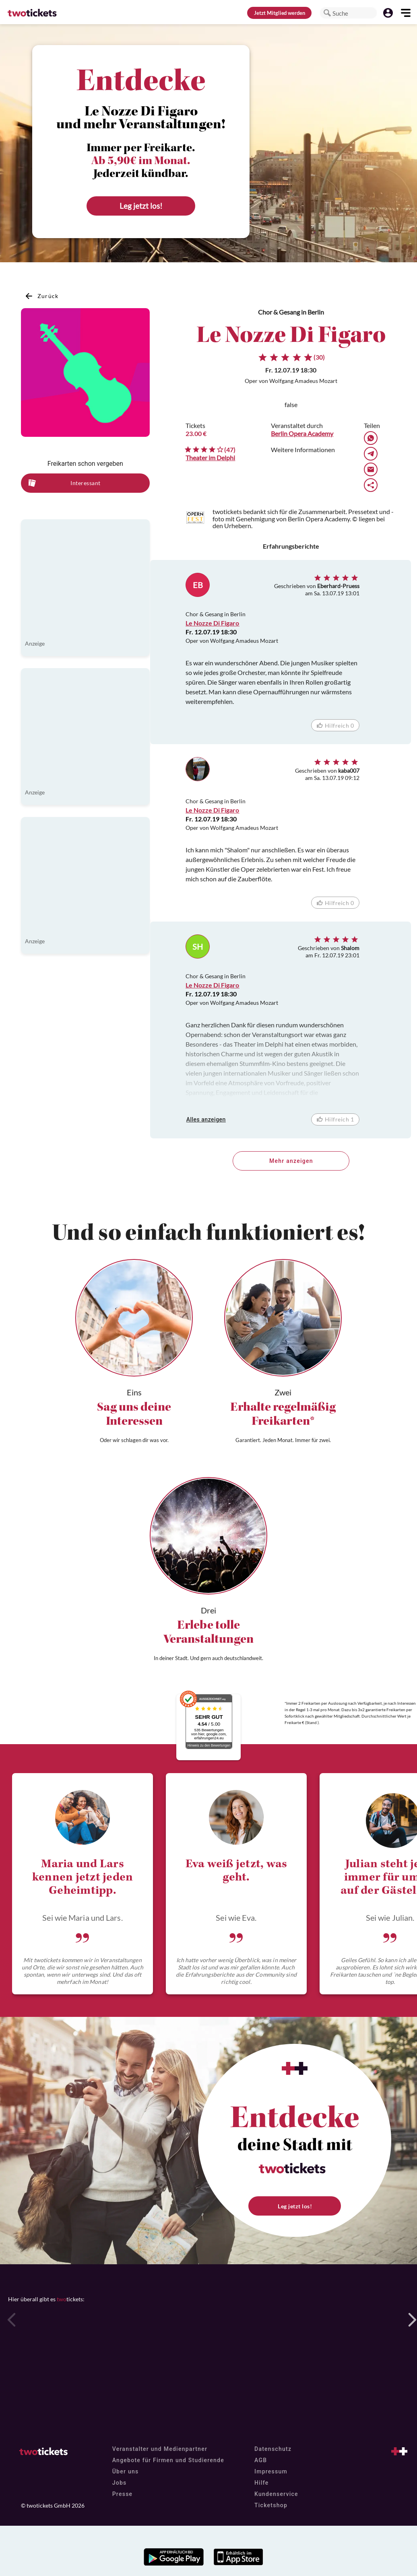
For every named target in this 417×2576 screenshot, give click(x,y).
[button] (327, 12)
